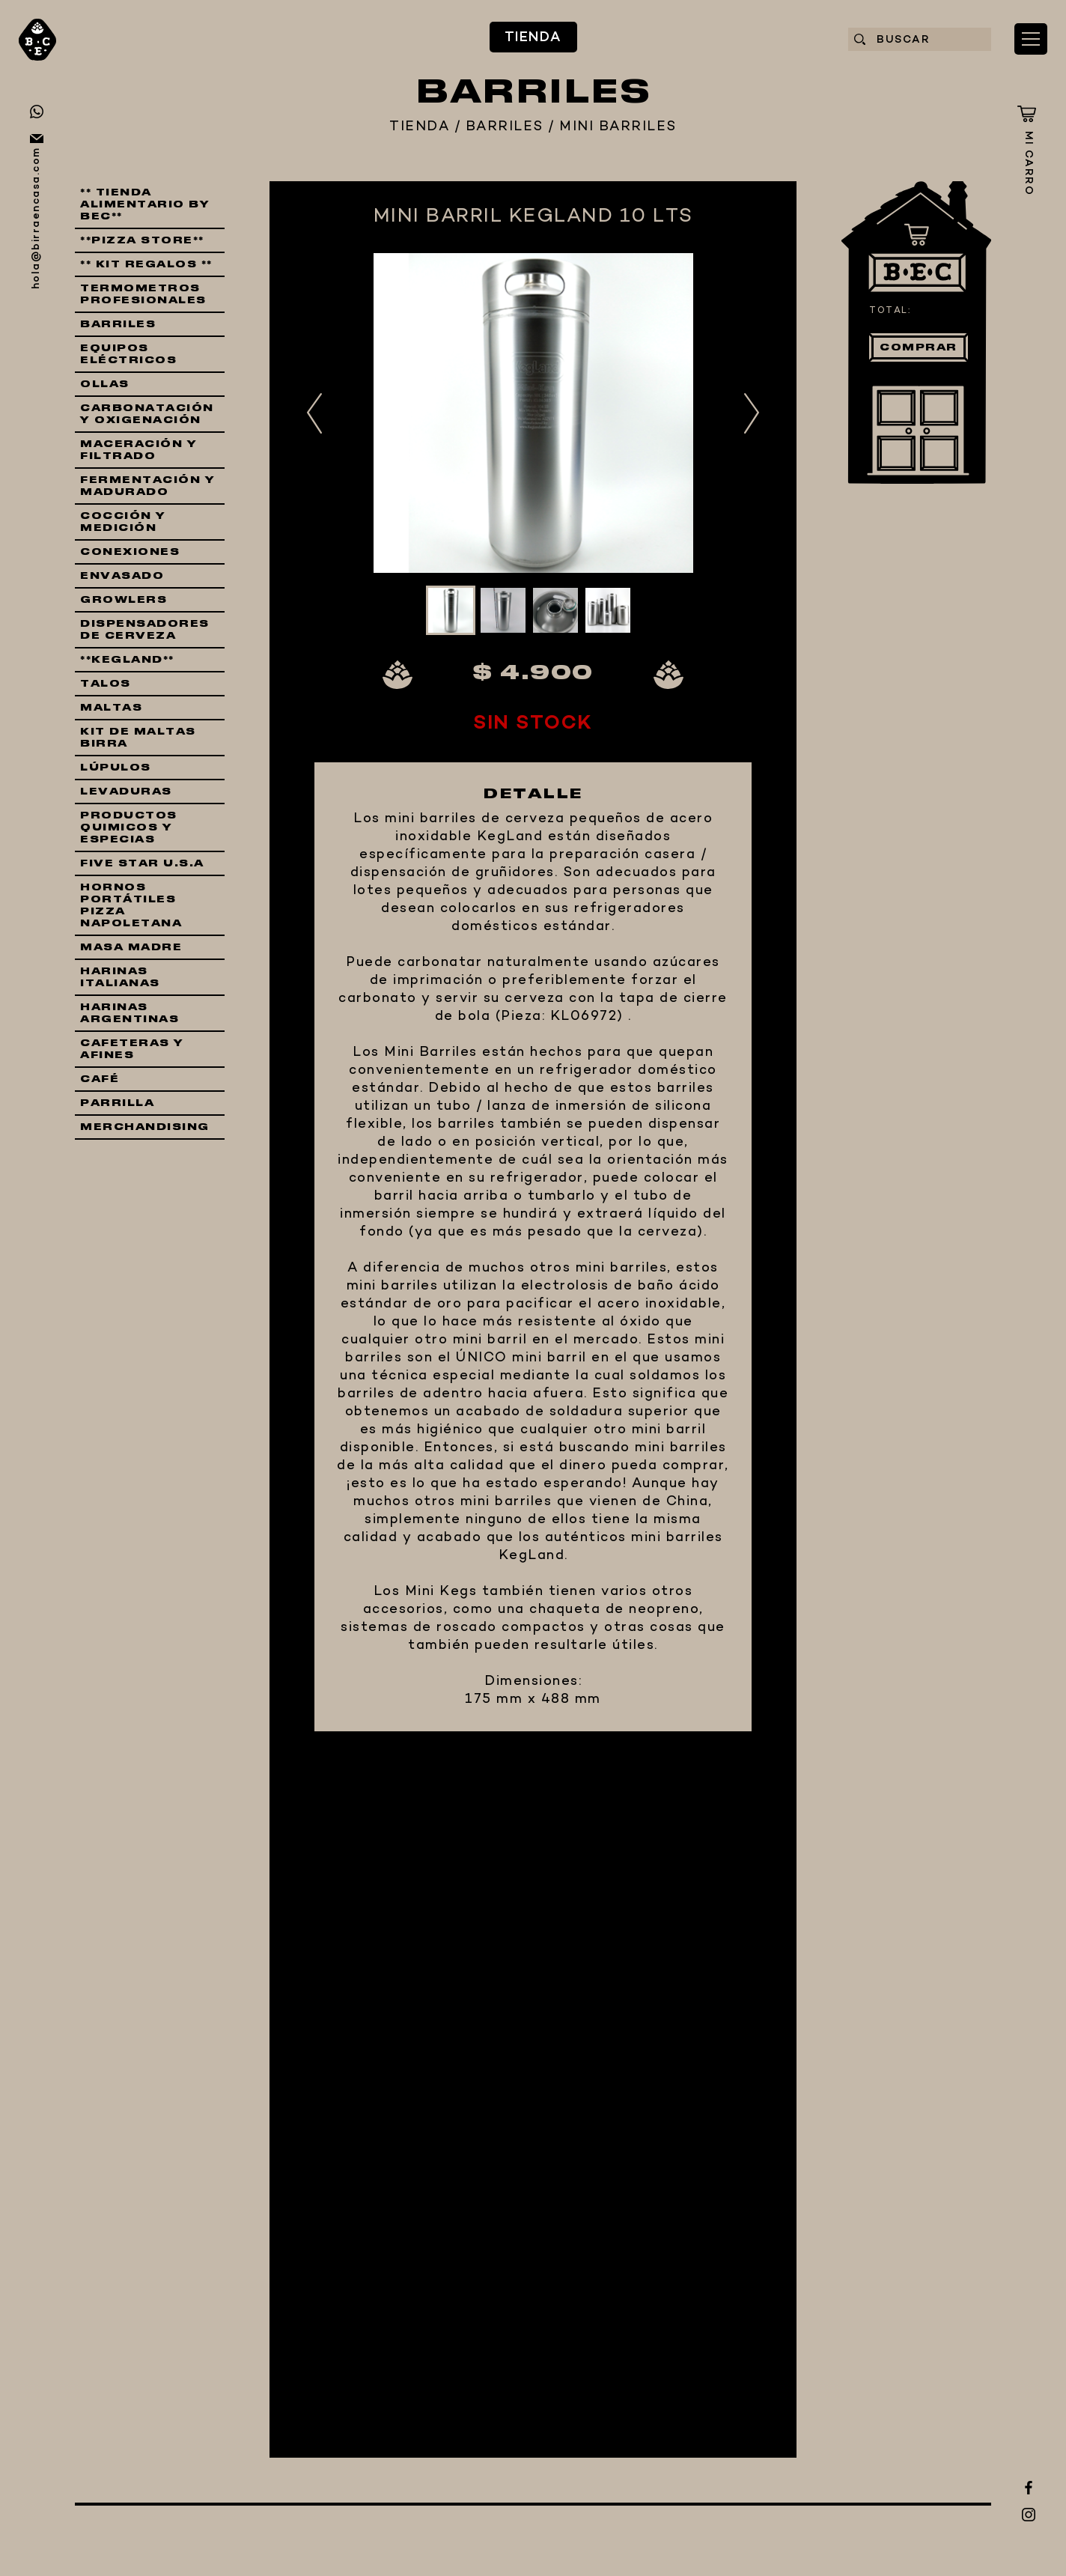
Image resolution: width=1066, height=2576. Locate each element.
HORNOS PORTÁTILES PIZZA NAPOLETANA (131, 905)
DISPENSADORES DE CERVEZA (145, 629)
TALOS (105, 683)
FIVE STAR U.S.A (142, 863)
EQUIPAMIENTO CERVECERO (362, 2192)
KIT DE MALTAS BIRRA (138, 737)
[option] (533, 413)
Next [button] (751, 413)
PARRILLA (117, 1103)
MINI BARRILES (618, 127)
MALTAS (111, 707)
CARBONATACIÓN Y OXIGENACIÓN (147, 414)
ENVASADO (122, 575)
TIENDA (221, 2087)
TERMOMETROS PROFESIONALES (143, 294)
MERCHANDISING (145, 1127)
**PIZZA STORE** (142, 240)
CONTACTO (290, 2378)
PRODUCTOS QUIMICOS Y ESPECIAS (128, 827)
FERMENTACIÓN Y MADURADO (147, 486)
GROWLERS (123, 599)
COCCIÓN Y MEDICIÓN (123, 521)
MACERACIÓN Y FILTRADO (138, 450)
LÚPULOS (115, 767)
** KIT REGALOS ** (146, 264)
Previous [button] (314, 413)
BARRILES (504, 127)
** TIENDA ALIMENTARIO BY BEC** (145, 204)
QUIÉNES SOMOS (385, 2298)
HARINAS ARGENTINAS (129, 1013)
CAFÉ (99, 1079)
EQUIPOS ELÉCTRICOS (128, 354)
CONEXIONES (130, 551)
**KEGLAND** (127, 659)
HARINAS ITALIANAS (120, 977)
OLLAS (105, 384)
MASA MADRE (131, 947)
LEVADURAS (126, 791)
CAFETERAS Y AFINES (132, 1049)
